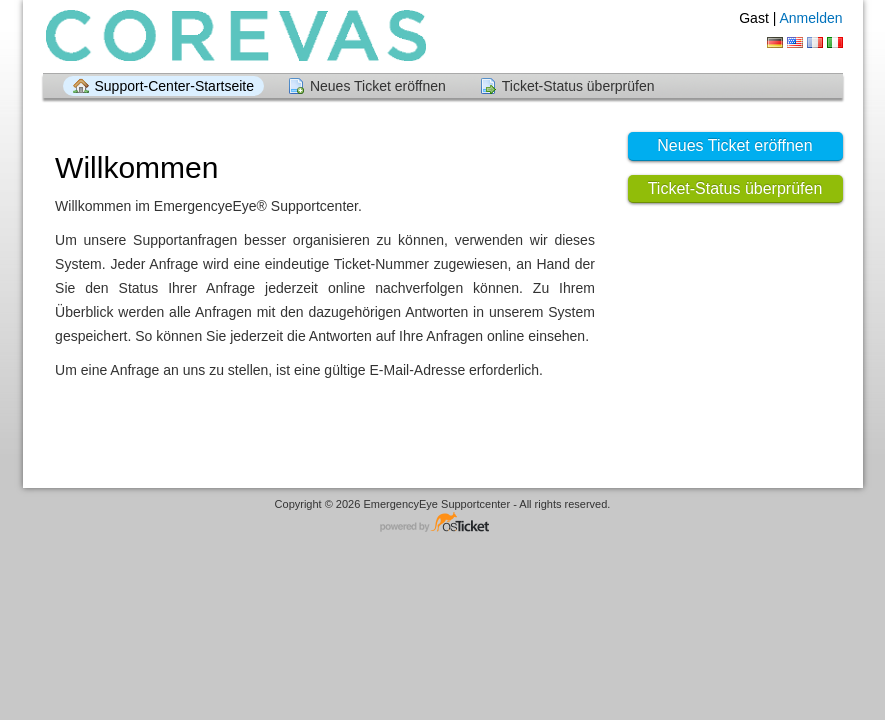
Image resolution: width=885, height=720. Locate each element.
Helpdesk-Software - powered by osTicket (443, 523)
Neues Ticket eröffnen (378, 86)
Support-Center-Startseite (175, 86)
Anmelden (810, 18)
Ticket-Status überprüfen (578, 86)
